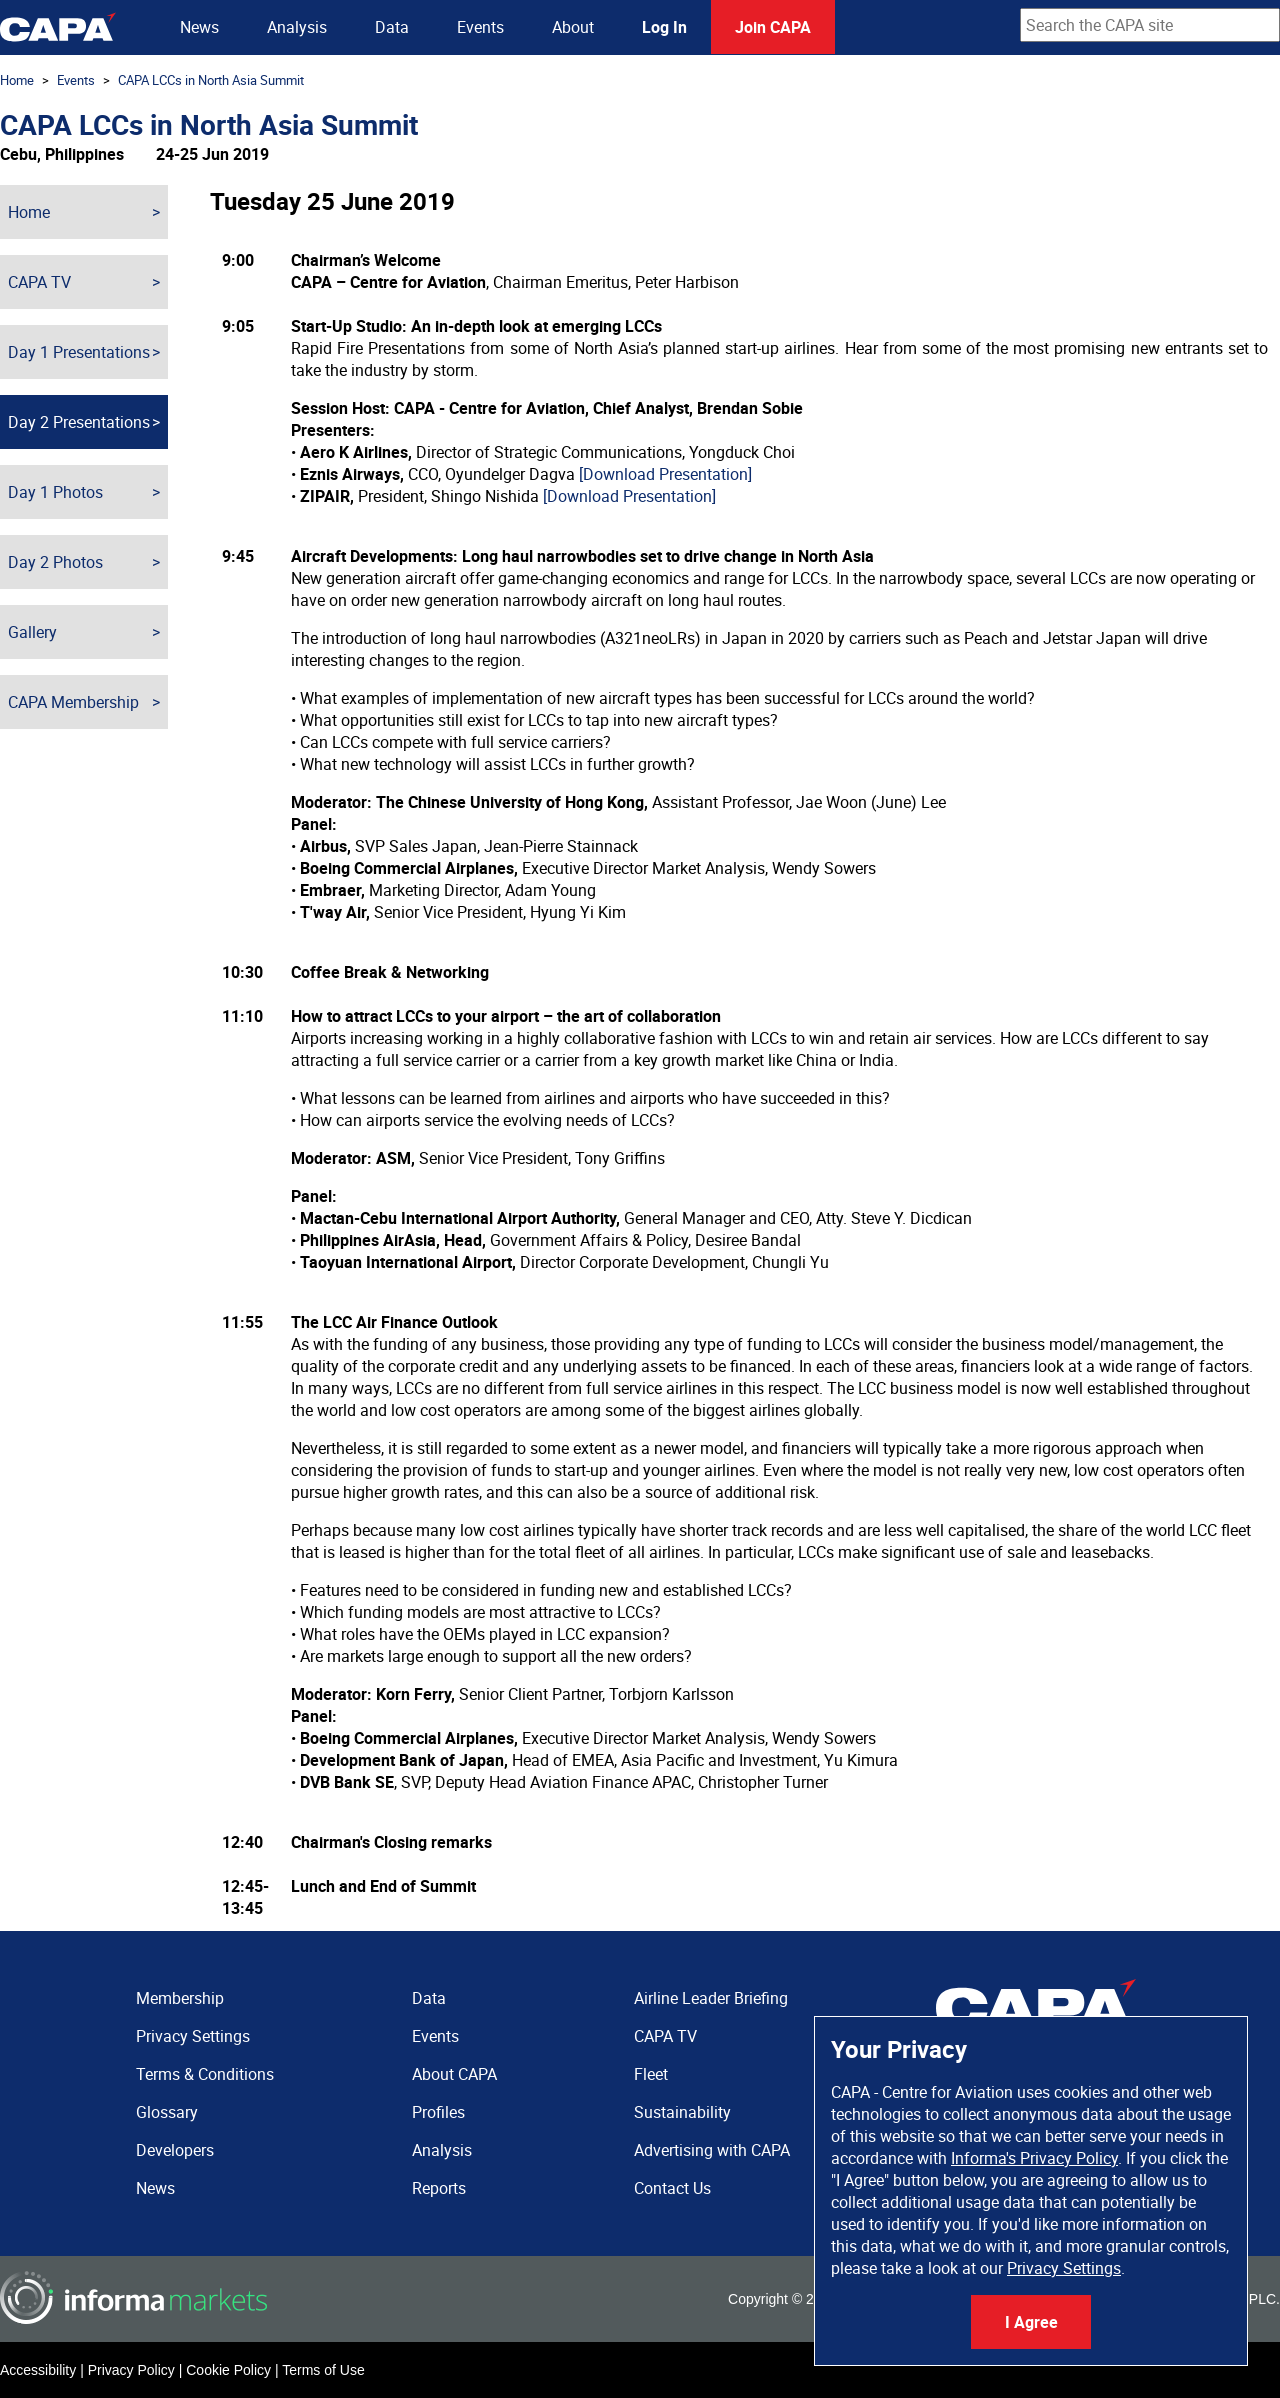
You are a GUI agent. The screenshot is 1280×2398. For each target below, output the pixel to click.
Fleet (651, 2074)
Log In (664, 27)
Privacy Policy (131, 2370)
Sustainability (682, 2112)
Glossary (167, 2112)
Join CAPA (773, 27)
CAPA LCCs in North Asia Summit (211, 80)
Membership (180, 1998)
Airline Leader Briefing (711, 1998)
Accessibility (38, 2370)
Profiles (438, 2112)
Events (480, 27)
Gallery (32, 632)
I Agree (1031, 2322)
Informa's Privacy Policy (1034, 2158)
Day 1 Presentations (79, 352)
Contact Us (672, 2188)
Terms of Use (323, 2370)
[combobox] (1150, 25)
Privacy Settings (1064, 2268)
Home (17, 80)
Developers (175, 2150)
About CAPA (454, 2074)
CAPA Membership (73, 702)
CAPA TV (39, 282)
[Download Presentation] (665, 474)
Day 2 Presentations (79, 422)
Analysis (297, 27)
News (199, 27)
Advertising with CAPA (712, 2150)
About (573, 27)
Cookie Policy (228, 2370)
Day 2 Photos (55, 562)
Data (392, 27)
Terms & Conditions (205, 2074)
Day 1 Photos (55, 492)
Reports (439, 2188)
